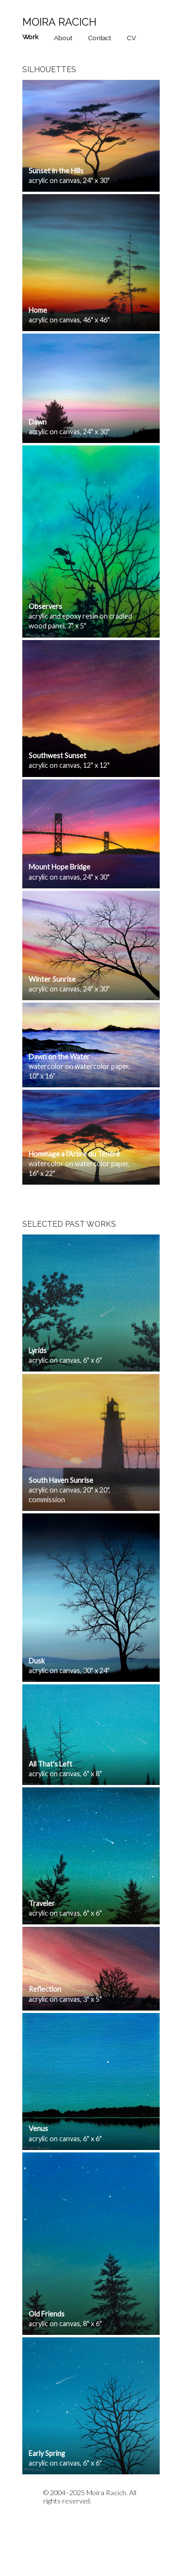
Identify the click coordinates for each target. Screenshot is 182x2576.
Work (30, 37)
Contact (99, 38)
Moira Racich (59, 22)
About (63, 38)
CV (131, 38)
